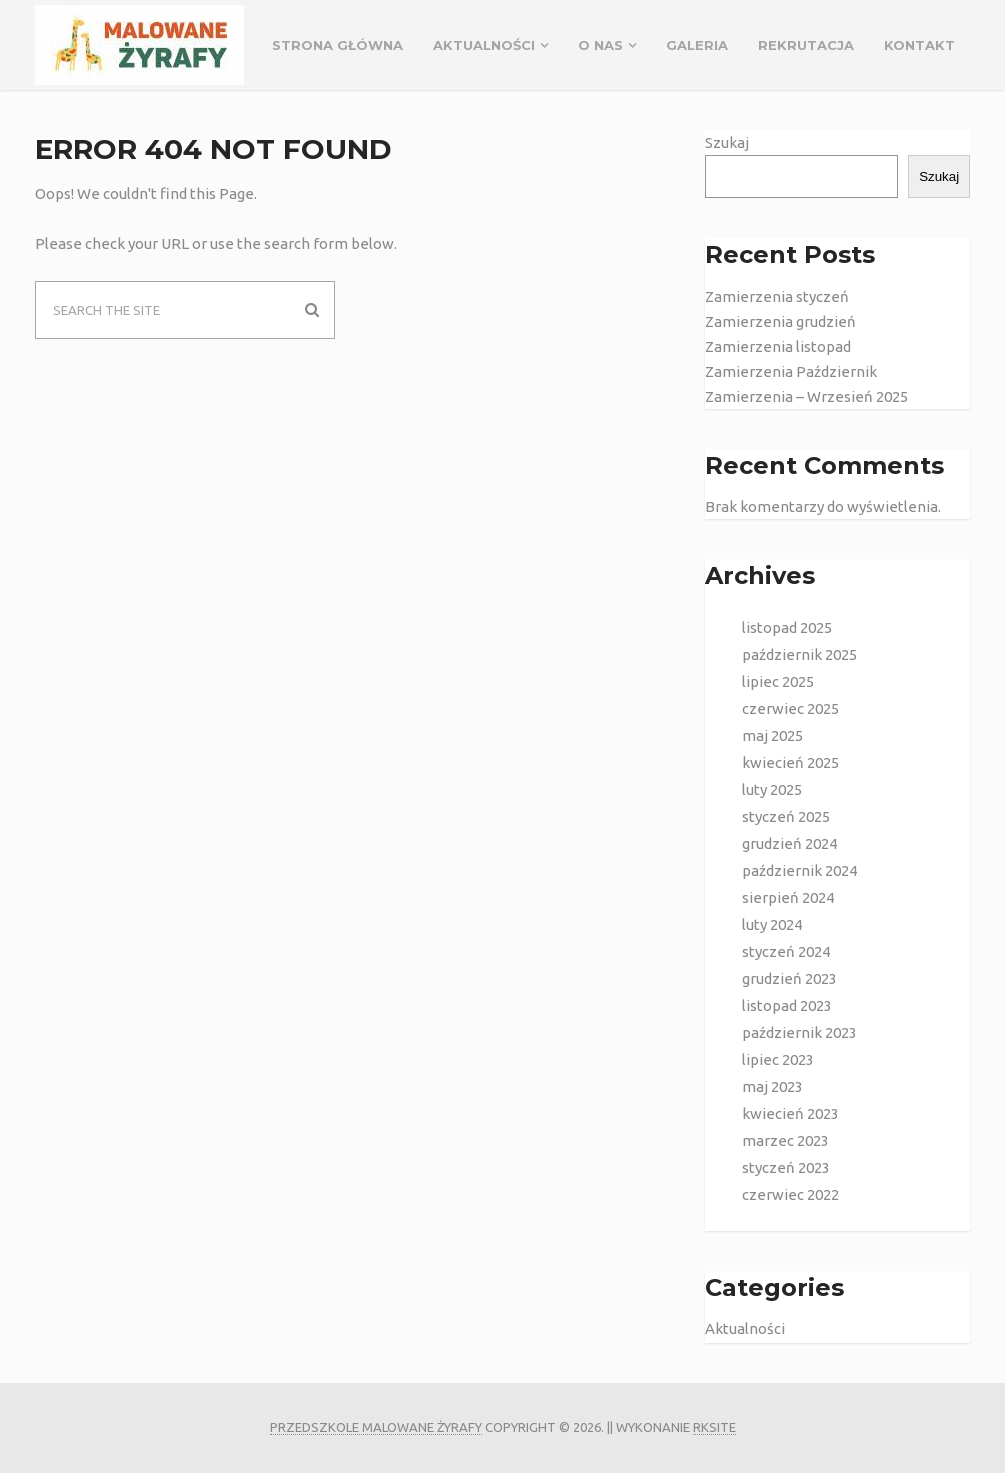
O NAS (600, 45)
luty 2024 (772, 924)
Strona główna (337, 45)
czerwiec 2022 (790, 1194)
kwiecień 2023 (790, 1113)
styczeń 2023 (786, 1167)
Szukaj (727, 142)
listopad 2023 (787, 1005)
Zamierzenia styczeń (777, 296)
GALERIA (697, 45)
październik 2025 (799, 654)
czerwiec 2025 (790, 708)
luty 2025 (772, 789)
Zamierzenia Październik (791, 371)
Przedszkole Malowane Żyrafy (376, 1427)
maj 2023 (772, 1086)
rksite (714, 1427)
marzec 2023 (785, 1140)
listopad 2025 (787, 627)
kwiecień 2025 (790, 762)
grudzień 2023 (789, 978)
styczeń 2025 (786, 816)
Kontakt (919, 45)
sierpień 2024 (788, 897)
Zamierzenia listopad (778, 346)
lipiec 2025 (778, 681)
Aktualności (484, 45)
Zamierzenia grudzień (780, 321)
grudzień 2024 (789, 843)
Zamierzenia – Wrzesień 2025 (806, 396)
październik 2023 (799, 1032)
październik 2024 (799, 870)
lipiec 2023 (778, 1059)
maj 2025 (772, 735)
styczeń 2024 (786, 951)
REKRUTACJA (806, 45)
